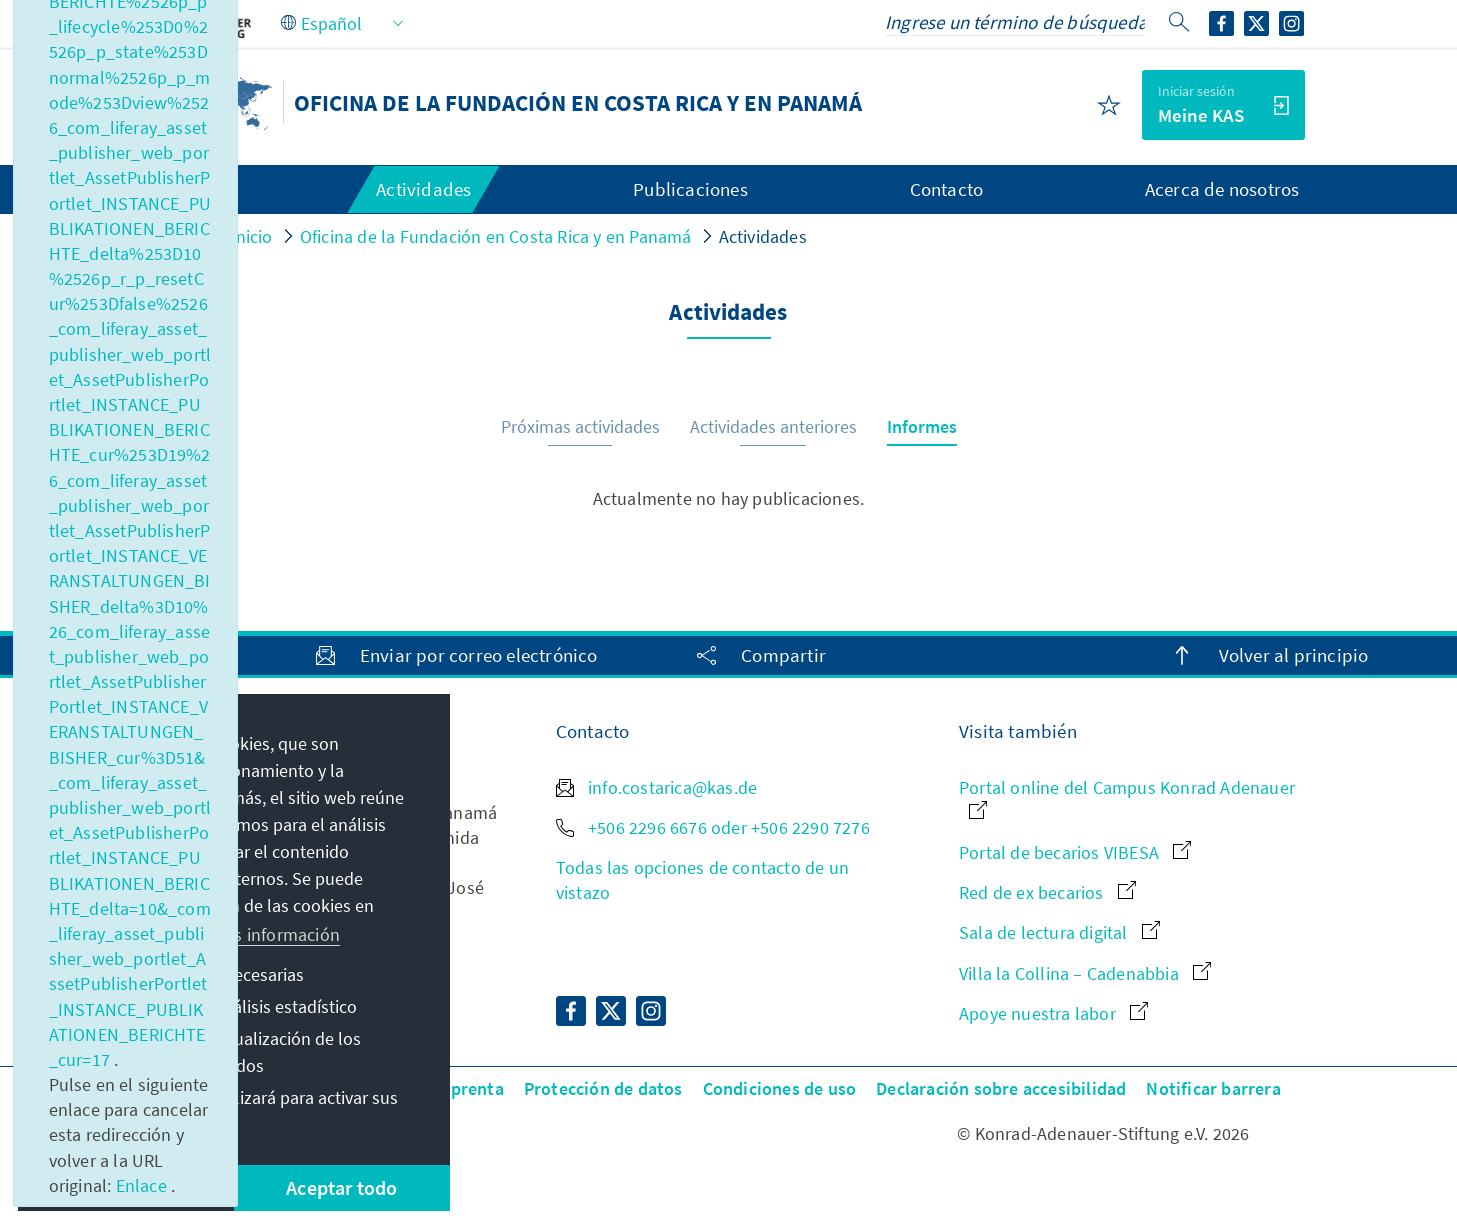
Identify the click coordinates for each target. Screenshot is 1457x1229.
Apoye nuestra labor (1053, 1013)
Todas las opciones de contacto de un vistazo (702, 880)
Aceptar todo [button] (341, 1187)
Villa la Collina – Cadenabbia (1085, 973)
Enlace (143, 1185)
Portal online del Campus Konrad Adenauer (1127, 797)
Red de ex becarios (1047, 892)
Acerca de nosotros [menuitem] (1222, 189)
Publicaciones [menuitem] (690, 189)
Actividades (763, 236)
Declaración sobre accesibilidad (1001, 1088)
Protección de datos (603, 1088)
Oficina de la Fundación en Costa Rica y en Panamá (496, 236)
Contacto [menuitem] (947, 189)
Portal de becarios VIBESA (1075, 852)
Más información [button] (276, 934)
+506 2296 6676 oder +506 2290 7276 (713, 827)
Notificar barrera (1213, 1088)
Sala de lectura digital (1059, 932)
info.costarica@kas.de (656, 787)
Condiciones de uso (780, 1088)
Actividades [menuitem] (423, 189)
